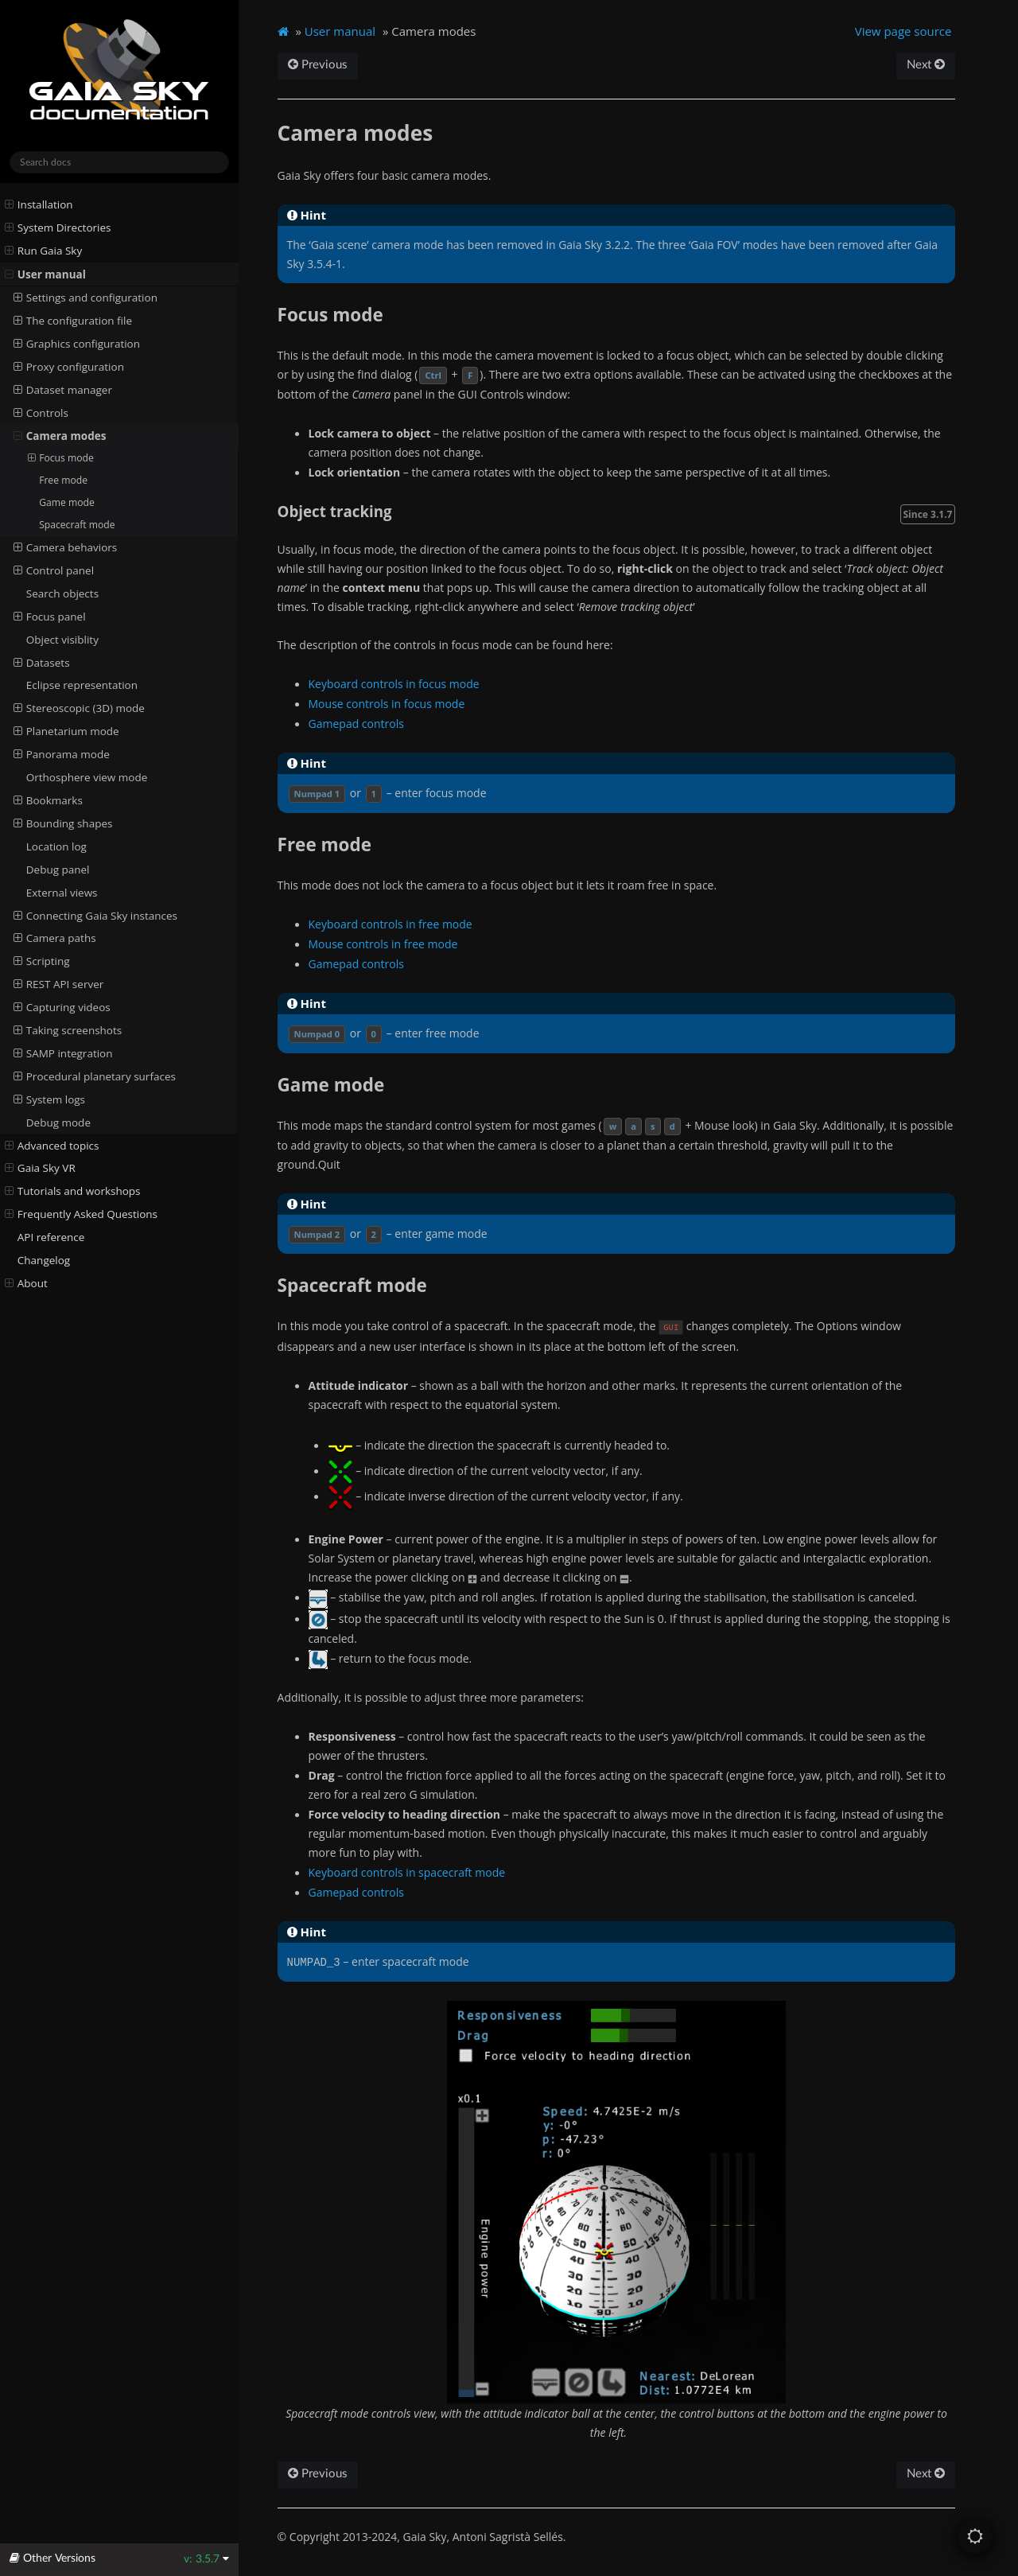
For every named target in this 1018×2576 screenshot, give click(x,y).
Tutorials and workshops (73, 1191)
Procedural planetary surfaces (95, 1076)
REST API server (59, 984)
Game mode (67, 502)
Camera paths (55, 938)
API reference (51, 1237)
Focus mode (61, 458)
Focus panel (50, 616)
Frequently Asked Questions (81, 1214)
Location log (56, 846)
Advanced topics (52, 1145)
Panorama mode (62, 754)
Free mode (63, 480)
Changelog (43, 1260)
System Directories (58, 227)
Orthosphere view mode (87, 777)
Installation (39, 204)
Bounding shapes (63, 823)
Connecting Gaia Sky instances (95, 916)
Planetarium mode (66, 731)
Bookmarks (48, 800)
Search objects (62, 593)
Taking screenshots (68, 1030)
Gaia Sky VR (40, 1168)
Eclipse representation (82, 685)
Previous (318, 65)
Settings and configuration (85, 297)
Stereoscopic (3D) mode (79, 708)
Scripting (42, 961)
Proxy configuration (69, 367)
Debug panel (58, 869)
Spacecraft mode (77, 524)
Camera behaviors (66, 547)
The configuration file (73, 320)
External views (62, 892)
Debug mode (58, 1122)
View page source (903, 31)
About (26, 1283)
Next (926, 65)
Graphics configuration (77, 344)
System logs (49, 1099)
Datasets (42, 663)
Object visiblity (62, 639)
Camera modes (60, 436)
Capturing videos (62, 1007)
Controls (41, 413)
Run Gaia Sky (44, 250)
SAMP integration (63, 1053)
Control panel (54, 570)
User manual (45, 274)
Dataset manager (63, 390)
